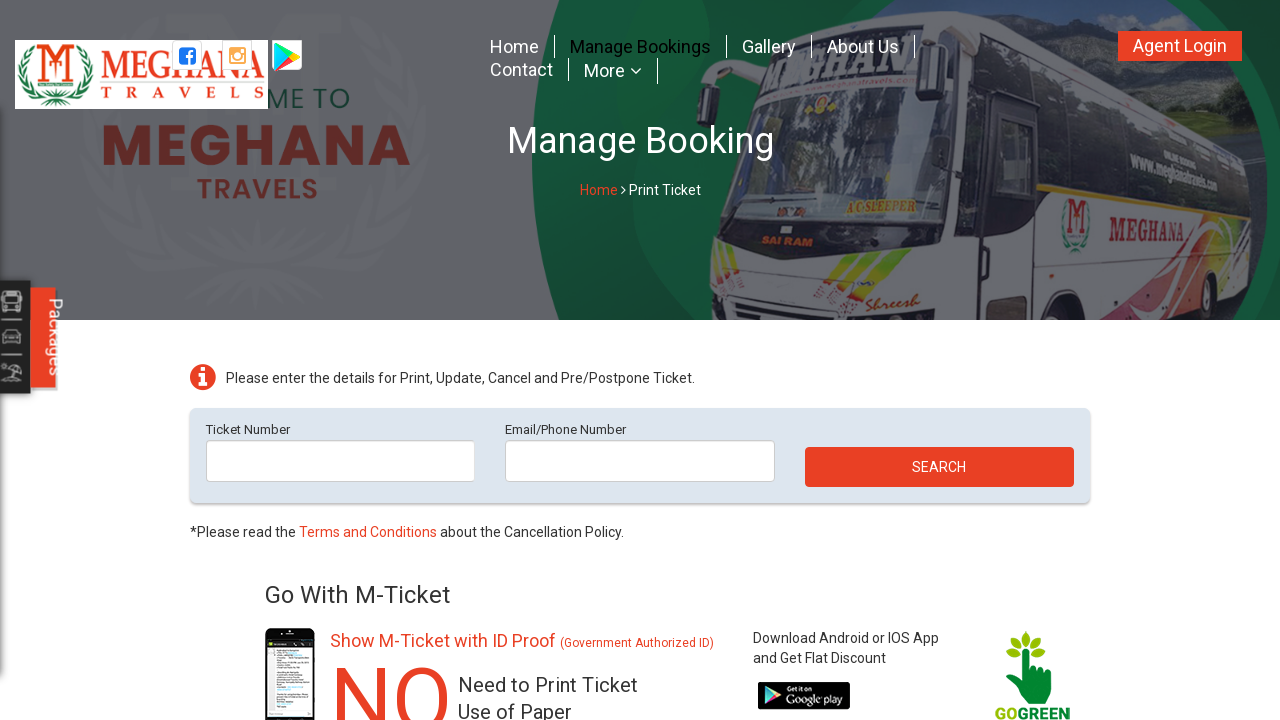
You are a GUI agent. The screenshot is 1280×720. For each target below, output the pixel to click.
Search (939, 467)
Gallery (769, 46)
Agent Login (1180, 45)
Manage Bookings (640, 46)
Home (514, 46)
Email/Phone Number (565, 429)
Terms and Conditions (368, 532)
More (604, 71)
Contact (521, 69)
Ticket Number (248, 429)
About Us (863, 46)
